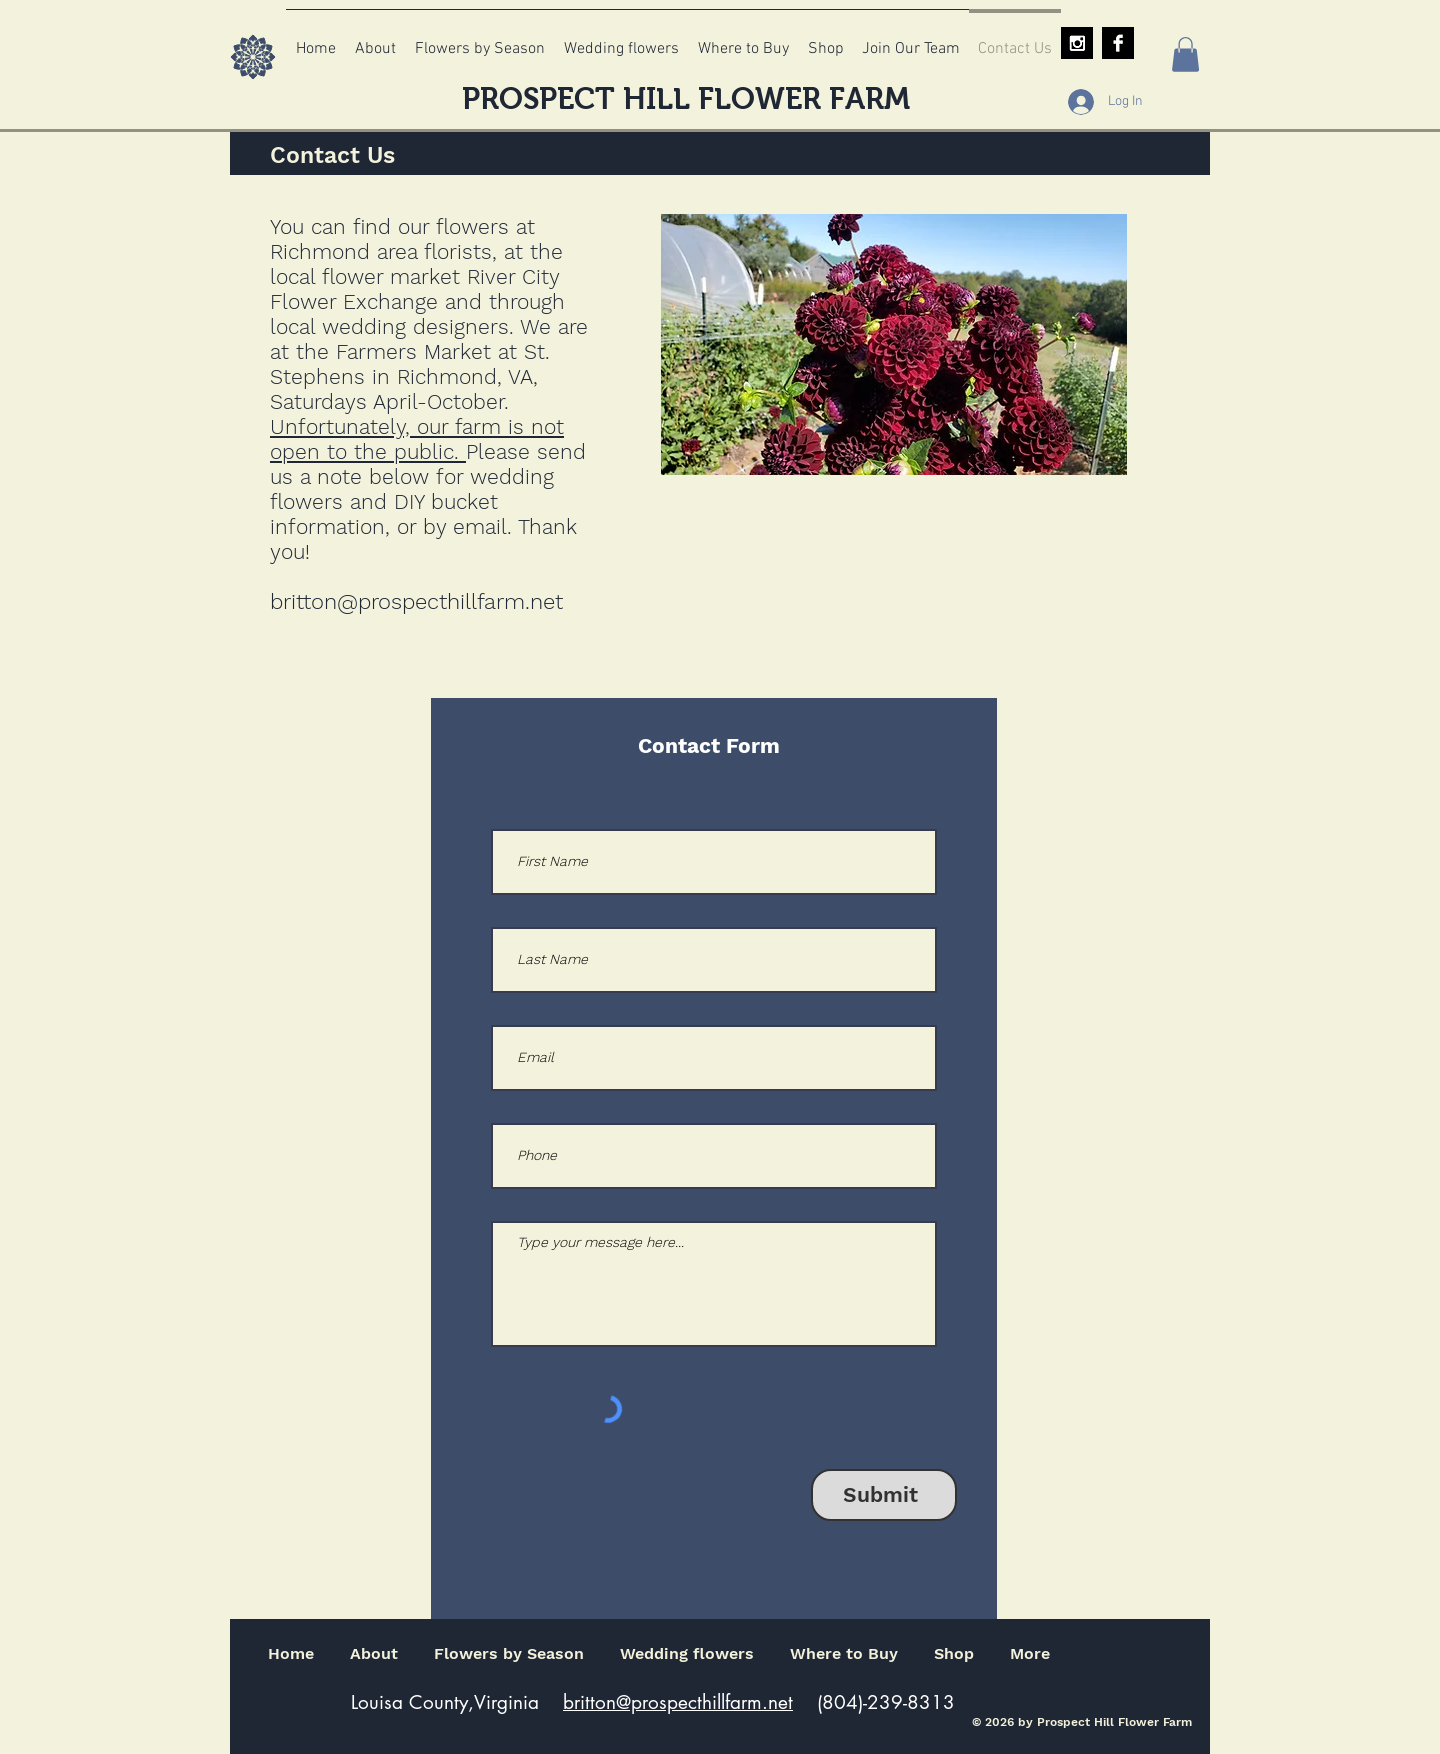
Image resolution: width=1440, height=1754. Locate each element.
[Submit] (884, 1495)
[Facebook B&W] (1118, 43)
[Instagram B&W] (1077, 43)
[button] (1185, 54)
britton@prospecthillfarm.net (416, 601)
